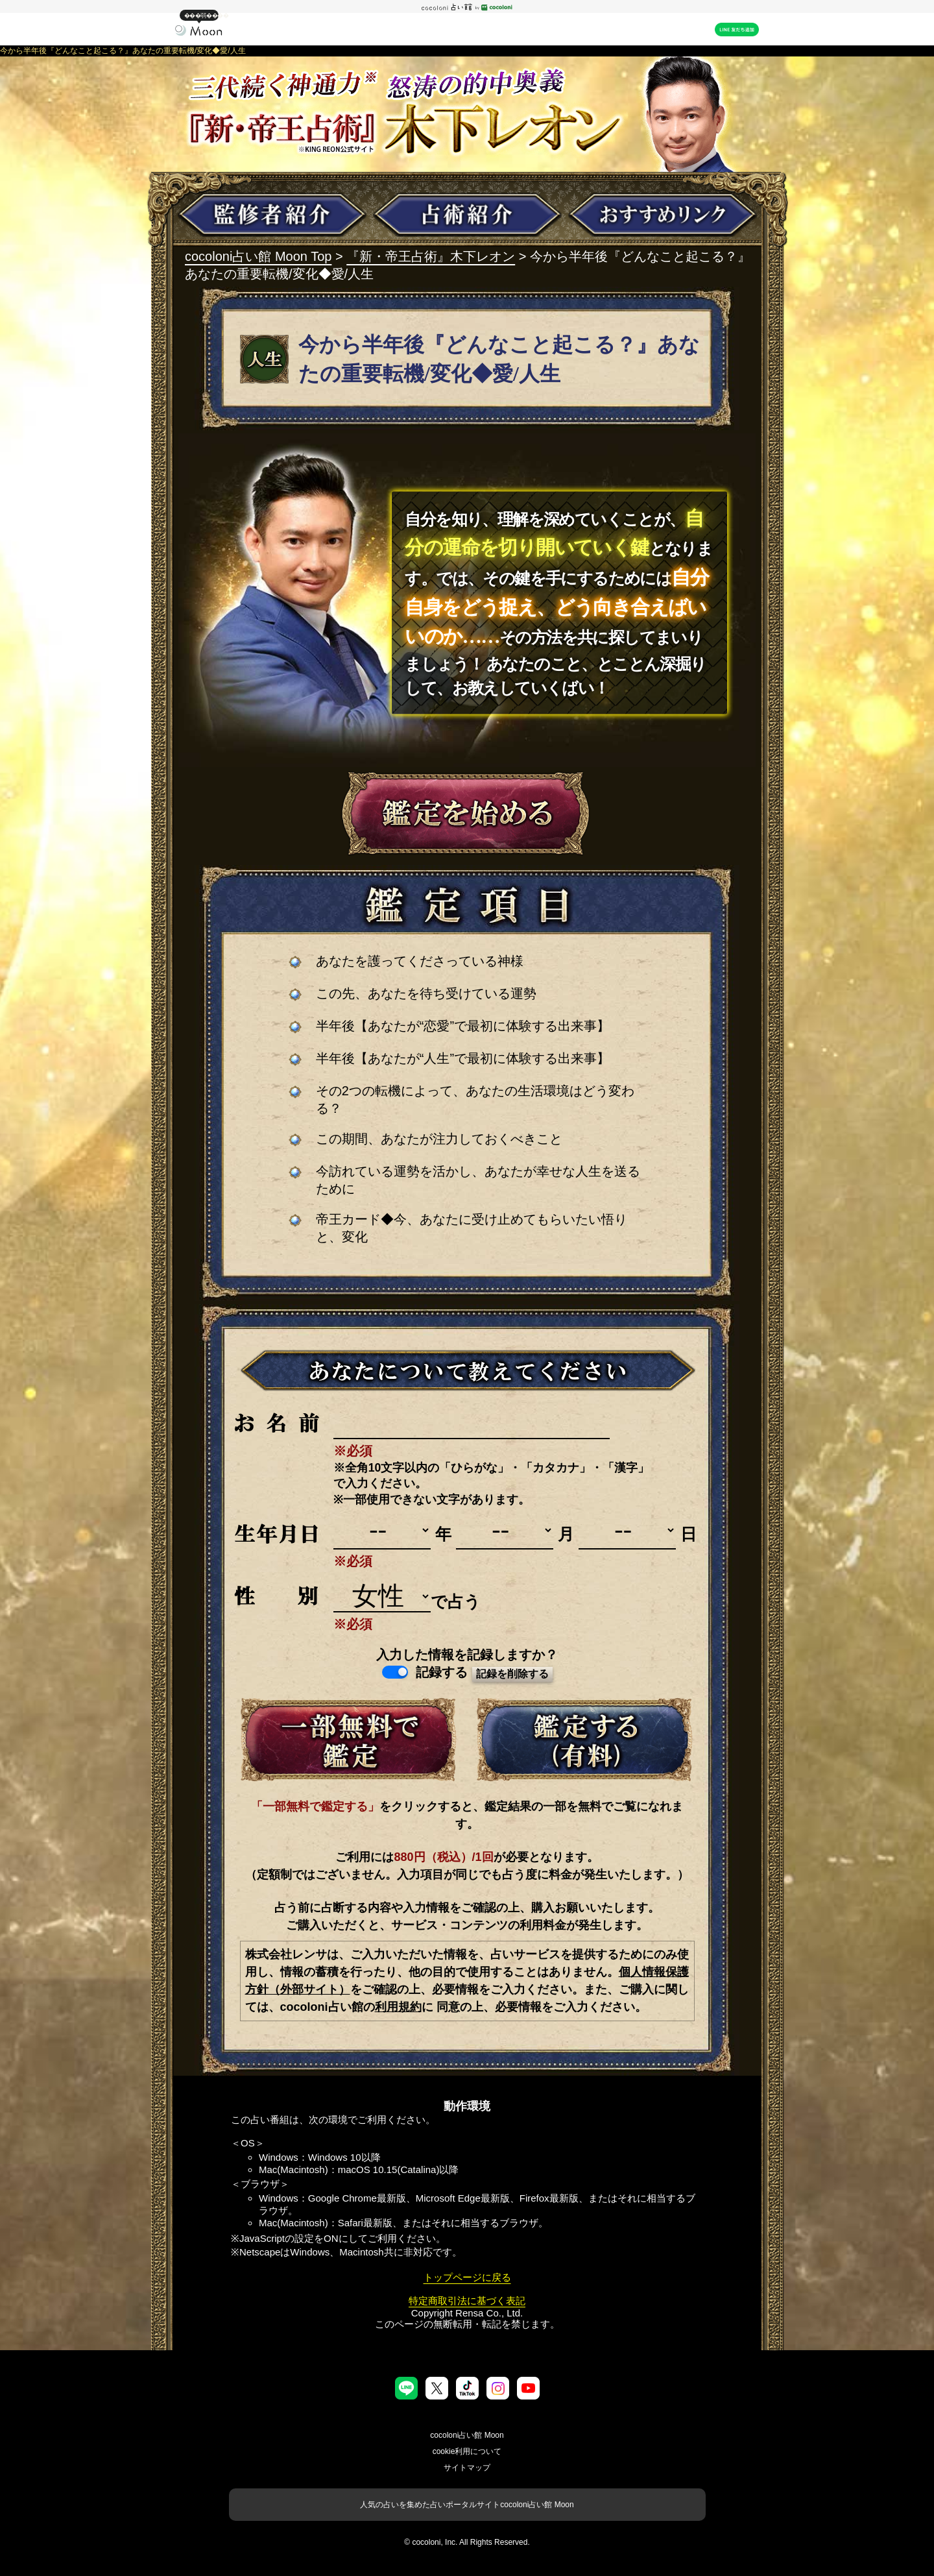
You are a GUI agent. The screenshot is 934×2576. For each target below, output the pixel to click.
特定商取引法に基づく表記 (467, 2300)
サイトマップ (467, 2467)
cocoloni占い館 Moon (466, 2435)
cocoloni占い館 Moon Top (258, 256)
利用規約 (398, 2006)
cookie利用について (467, 2451)
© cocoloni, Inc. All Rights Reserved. (467, 2542)
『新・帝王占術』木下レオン (430, 256)
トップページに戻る (467, 2277)
